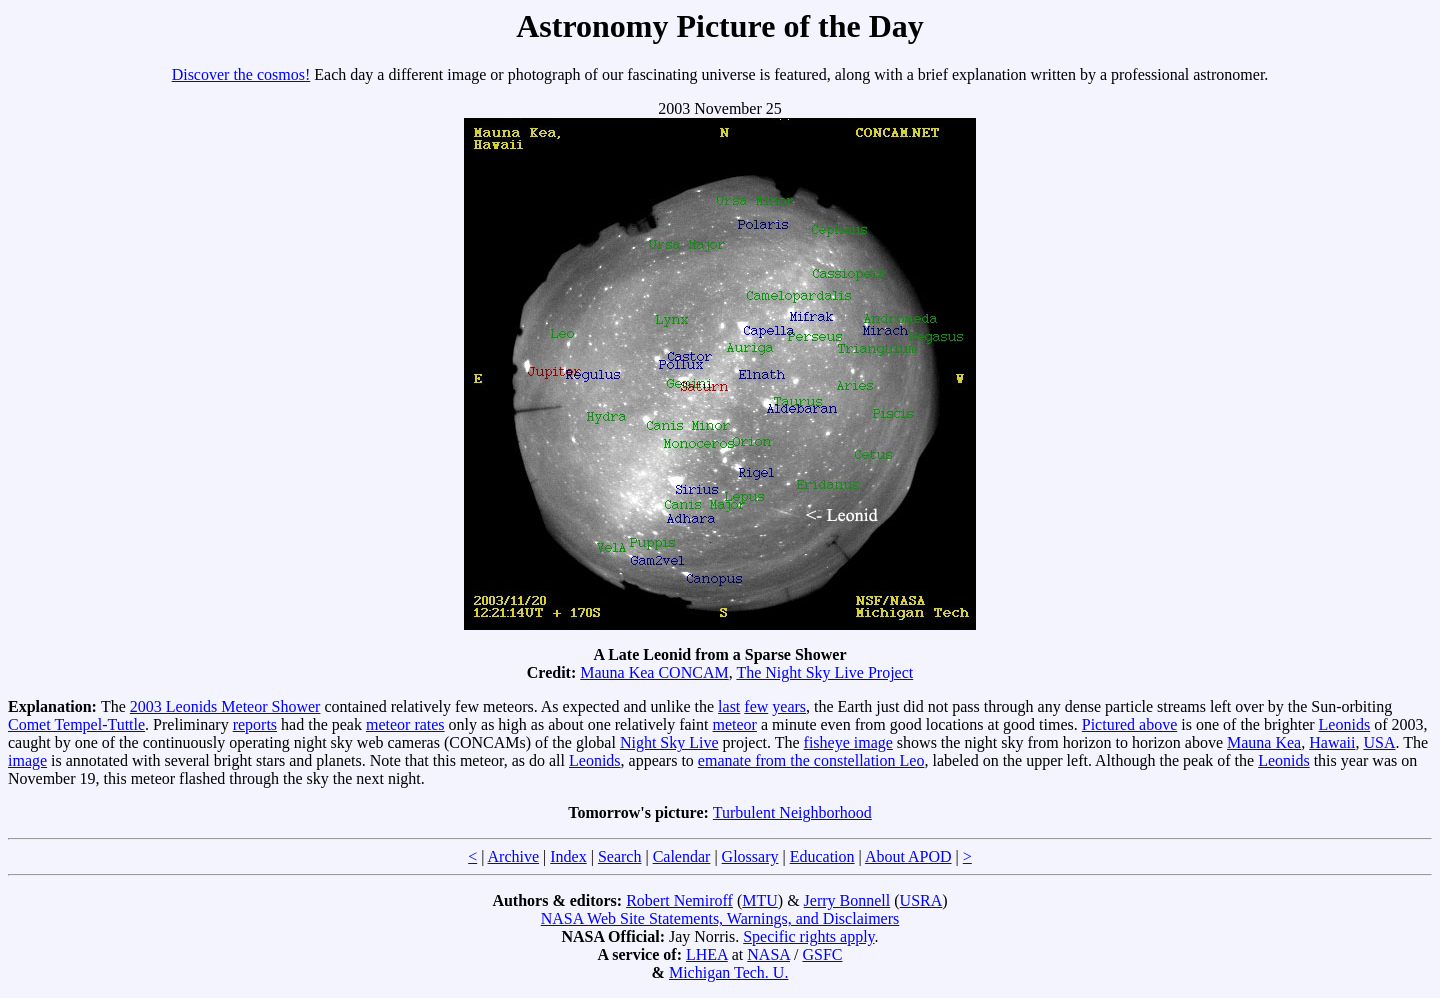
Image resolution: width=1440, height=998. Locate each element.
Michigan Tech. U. (728, 972)
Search (620, 856)
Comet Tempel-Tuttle (76, 724)
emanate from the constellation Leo (811, 760)
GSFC (822, 954)
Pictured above (1130, 724)
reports (255, 724)
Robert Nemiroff (679, 900)
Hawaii (1332, 742)
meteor (735, 724)
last (729, 706)
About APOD (908, 856)
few (756, 706)
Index (568, 856)
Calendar (682, 856)
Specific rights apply (808, 936)
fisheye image (848, 742)
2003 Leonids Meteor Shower (225, 706)
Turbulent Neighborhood (792, 812)
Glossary (750, 856)
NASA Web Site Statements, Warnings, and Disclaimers (720, 918)
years (789, 706)
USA (1379, 742)
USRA (921, 900)
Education (822, 856)
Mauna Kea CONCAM (654, 672)
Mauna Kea (1264, 742)
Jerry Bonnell (847, 900)
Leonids (1345, 724)
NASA (768, 954)
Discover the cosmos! (241, 74)
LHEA (707, 954)
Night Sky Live (669, 742)
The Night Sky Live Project (824, 672)
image (27, 760)
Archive (514, 856)
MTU (760, 900)
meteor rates (405, 724)
